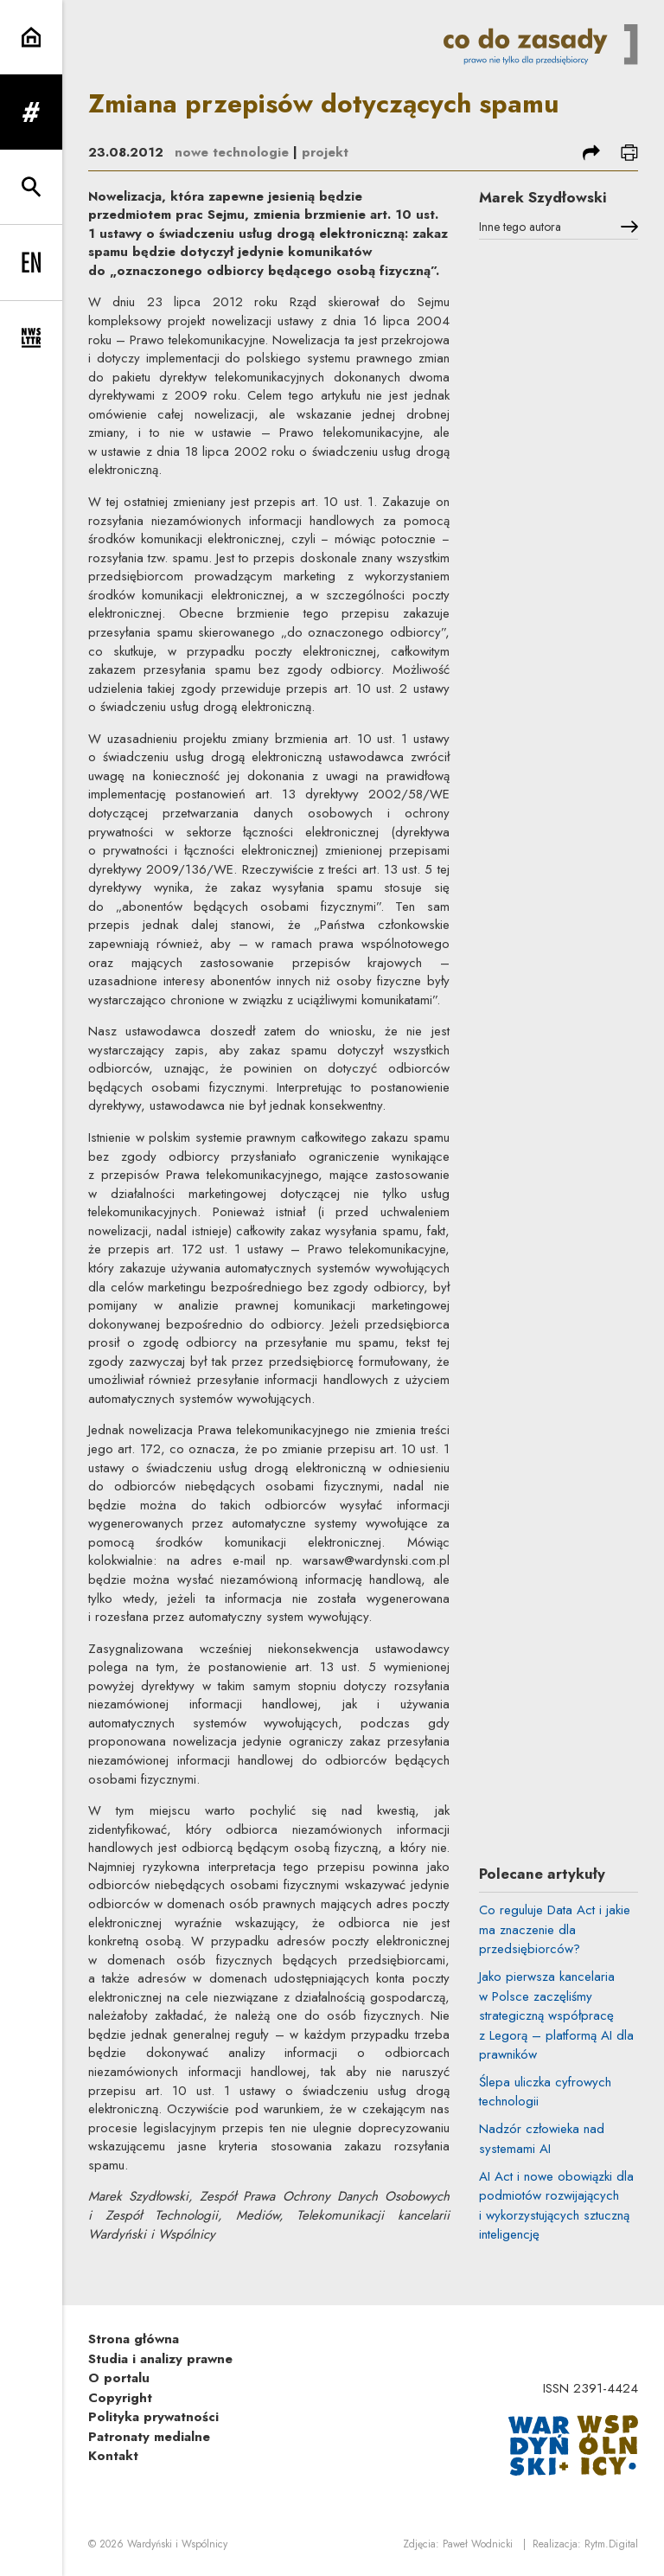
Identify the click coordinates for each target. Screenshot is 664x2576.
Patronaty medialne (149, 2436)
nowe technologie (232, 152)
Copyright (120, 2397)
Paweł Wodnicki (478, 2544)
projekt (325, 152)
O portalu (119, 2377)
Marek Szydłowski (542, 197)
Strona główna (133, 2339)
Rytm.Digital (611, 2544)
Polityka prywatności (153, 2416)
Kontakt (113, 2455)
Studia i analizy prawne (160, 2358)
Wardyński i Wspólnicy (177, 2544)
